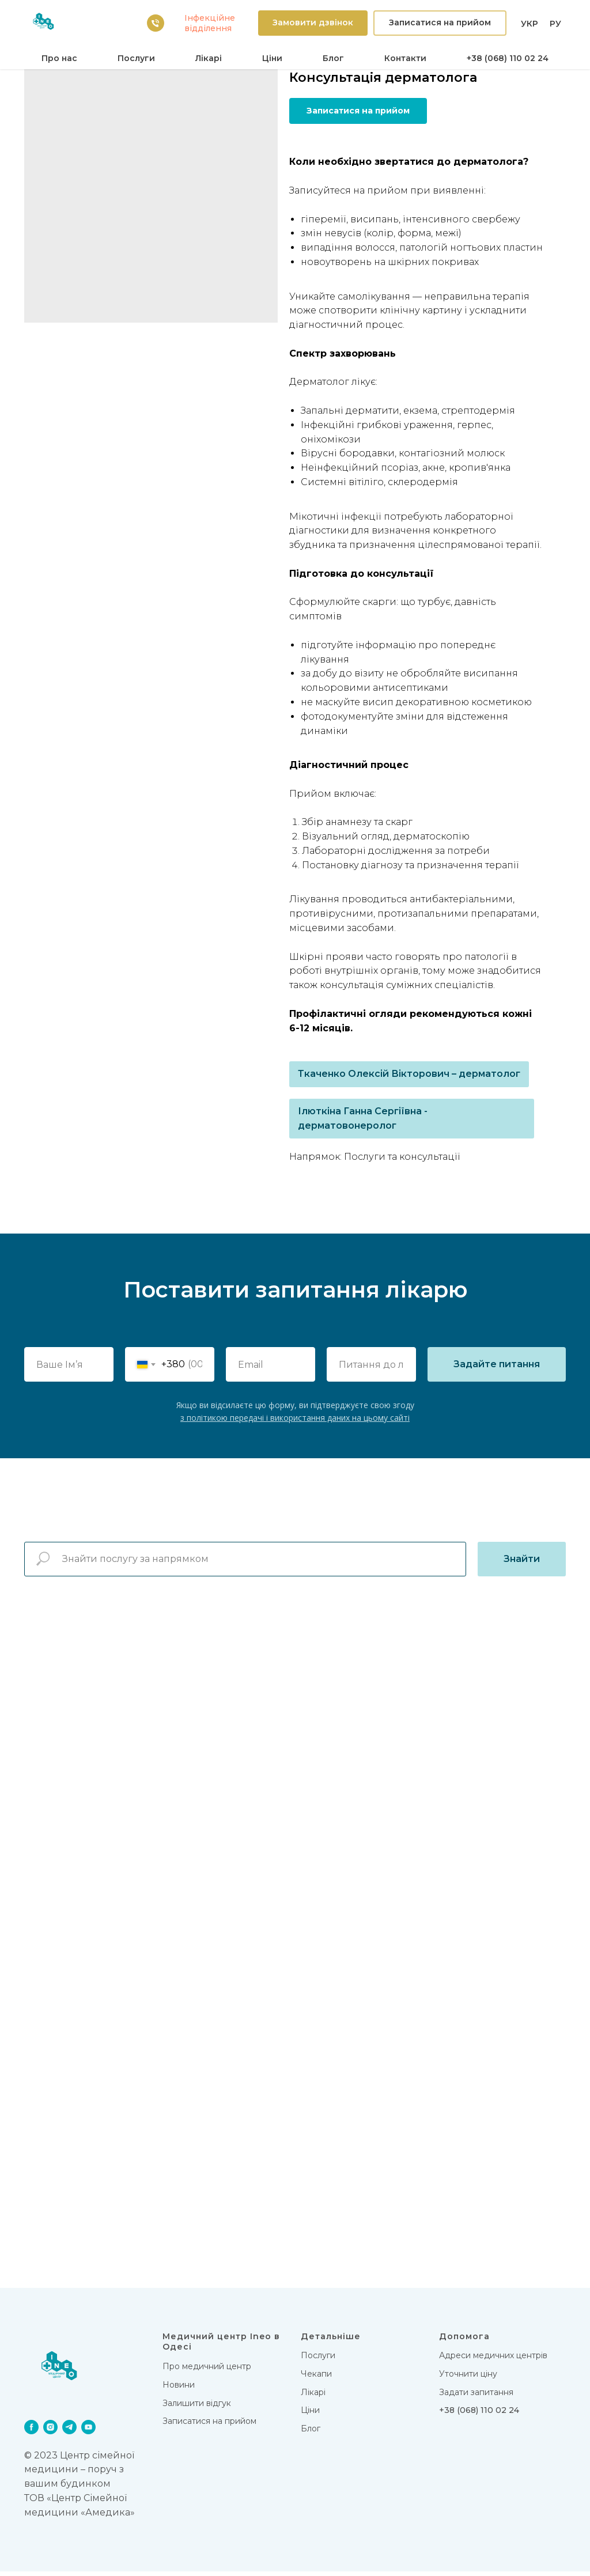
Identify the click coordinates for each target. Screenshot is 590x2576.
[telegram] (69, 2431)
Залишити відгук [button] (196, 2407)
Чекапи (316, 2378)
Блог (333, 58)
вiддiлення (208, 28)
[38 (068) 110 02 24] (155, 23)
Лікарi (208, 58)
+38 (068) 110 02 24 (508, 58)
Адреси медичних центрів (493, 2360)
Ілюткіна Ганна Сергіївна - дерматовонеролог (363, 1118)
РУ (555, 23)
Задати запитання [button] (476, 2396)
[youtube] (88, 2431)
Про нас (59, 58)
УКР (529, 23)
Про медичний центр (206, 2371)
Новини (178, 2389)
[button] (313, 23)
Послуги (136, 58)
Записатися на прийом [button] (209, 2425)
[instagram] (50, 2431)
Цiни (272, 58)
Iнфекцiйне (209, 18)
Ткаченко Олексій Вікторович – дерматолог (409, 1073)
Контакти (405, 58)
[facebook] (31, 2431)
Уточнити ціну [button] (468, 2378)
